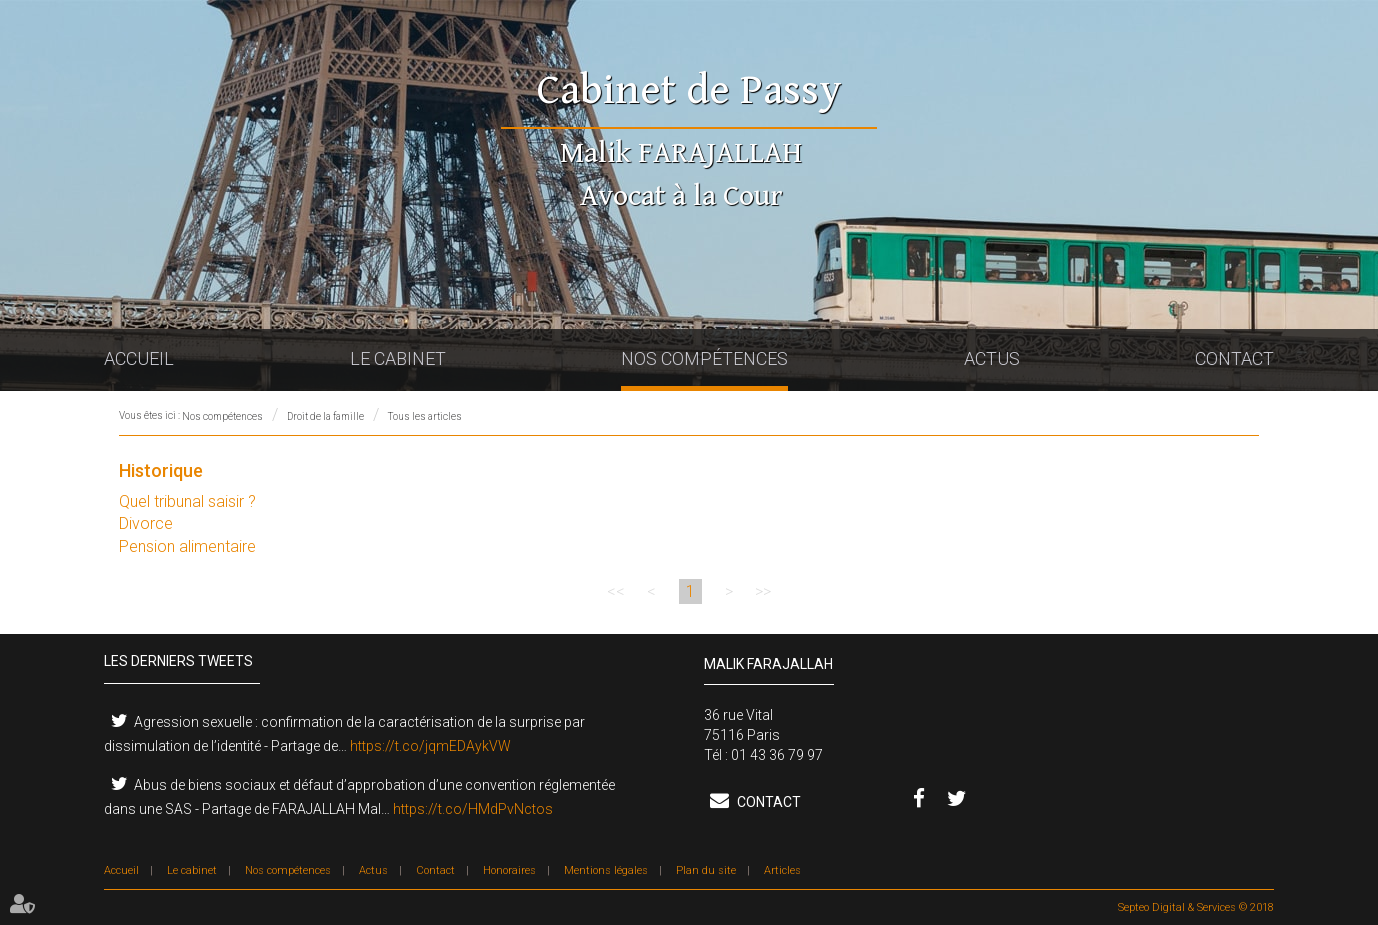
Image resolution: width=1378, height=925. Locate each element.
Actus (992, 358)
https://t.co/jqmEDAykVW (430, 746)
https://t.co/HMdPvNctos (473, 809)
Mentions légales (606, 870)
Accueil (139, 358)
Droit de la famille (325, 416)
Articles (782, 870)
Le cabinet (398, 358)
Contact (1234, 358)
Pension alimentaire (187, 546)
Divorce (146, 523)
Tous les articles (425, 416)
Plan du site (706, 870)
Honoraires (509, 870)
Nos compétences (704, 358)
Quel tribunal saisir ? (187, 501)
